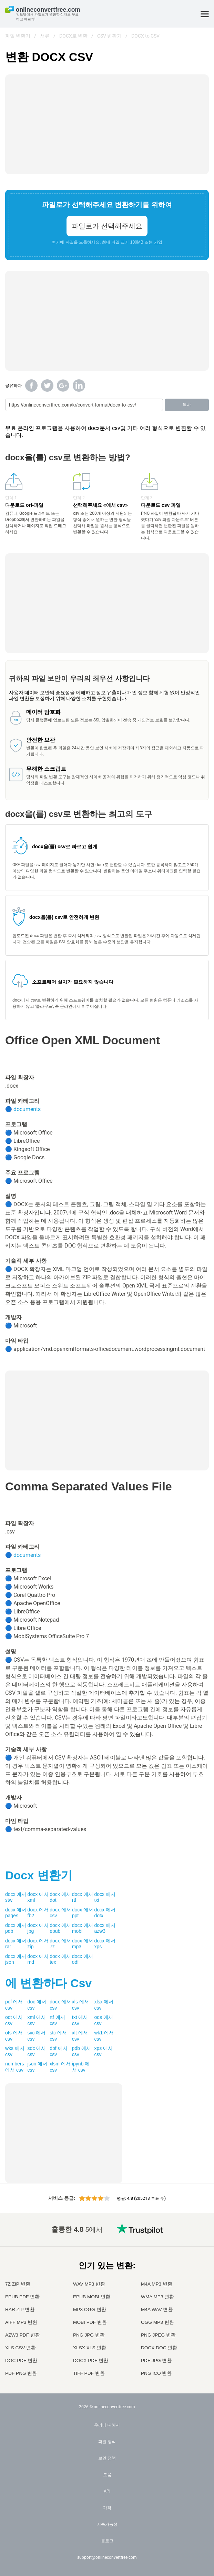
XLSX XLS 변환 (89, 2347)
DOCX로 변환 (73, 36)
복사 (187, 404)
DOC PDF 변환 (21, 2360)
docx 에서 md (38, 1959)
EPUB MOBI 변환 (91, 2296)
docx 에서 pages (15, 1913)
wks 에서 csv (14, 2051)
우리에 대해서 (107, 2425)
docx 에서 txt (104, 1897)
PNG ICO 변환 (156, 2373)
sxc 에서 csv (37, 2036)
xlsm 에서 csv (60, 2067)
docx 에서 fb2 (38, 1913)
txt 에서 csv (80, 2020)
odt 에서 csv (14, 2020)
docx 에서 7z (60, 1944)
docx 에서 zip (38, 1944)
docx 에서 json (15, 1959)
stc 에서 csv (58, 2036)
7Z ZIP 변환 (17, 2284)
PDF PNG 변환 (21, 2373)
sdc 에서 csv (37, 2051)
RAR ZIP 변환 (19, 2309)
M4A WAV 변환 (157, 2309)
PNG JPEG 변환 (158, 2335)
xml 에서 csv (37, 2020)
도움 (107, 2474)
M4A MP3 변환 (156, 2284)
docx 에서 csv (60, 1913)
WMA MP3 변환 (157, 2296)
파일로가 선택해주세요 (107, 226)
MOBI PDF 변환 (90, 2322)
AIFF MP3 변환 (21, 2322)
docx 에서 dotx (104, 1913)
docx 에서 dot (60, 1897)
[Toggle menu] (205, 14)
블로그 (107, 2540)
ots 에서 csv (14, 2036)
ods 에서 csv (103, 2020)
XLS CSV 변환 (20, 2347)
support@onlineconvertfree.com (107, 2557)
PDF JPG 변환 (156, 2360)
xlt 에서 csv (80, 2036)
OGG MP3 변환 (157, 2322)
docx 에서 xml (38, 1897)
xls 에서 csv (80, 2005)
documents (27, 1109)
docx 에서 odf (82, 1959)
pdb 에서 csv (81, 2051)
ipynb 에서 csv (81, 2067)
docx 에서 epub (60, 1928)
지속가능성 (107, 2524)
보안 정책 (107, 2458)
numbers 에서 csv (14, 2067)
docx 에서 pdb (15, 1928)
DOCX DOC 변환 (159, 2347)
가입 (158, 242)
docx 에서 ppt (82, 1913)
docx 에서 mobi (82, 1928)
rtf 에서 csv (57, 2020)
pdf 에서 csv (14, 2005)
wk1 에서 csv (104, 2036)
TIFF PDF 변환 (89, 2373)
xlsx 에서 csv (103, 2005)
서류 (45, 36)
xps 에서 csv (103, 2051)
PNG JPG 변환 (89, 2335)
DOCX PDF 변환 (90, 2360)
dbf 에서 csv (58, 2051)
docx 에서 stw (15, 1897)
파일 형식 (107, 2441)
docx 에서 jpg (38, 1928)
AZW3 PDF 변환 (22, 2335)
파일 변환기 (17, 36)
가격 (107, 2507)
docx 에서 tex (60, 1959)
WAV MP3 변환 (89, 2284)
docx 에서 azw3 (104, 1928)
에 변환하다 (48, 1983)
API (107, 2491)
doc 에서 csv (37, 2005)
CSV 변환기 (109, 36)
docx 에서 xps (104, 1944)
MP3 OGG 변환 (89, 2309)
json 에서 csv (38, 2067)
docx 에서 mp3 (82, 1944)
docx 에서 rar (15, 1944)
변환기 (38, 1875)
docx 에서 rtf (82, 1897)
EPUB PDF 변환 (22, 2296)
